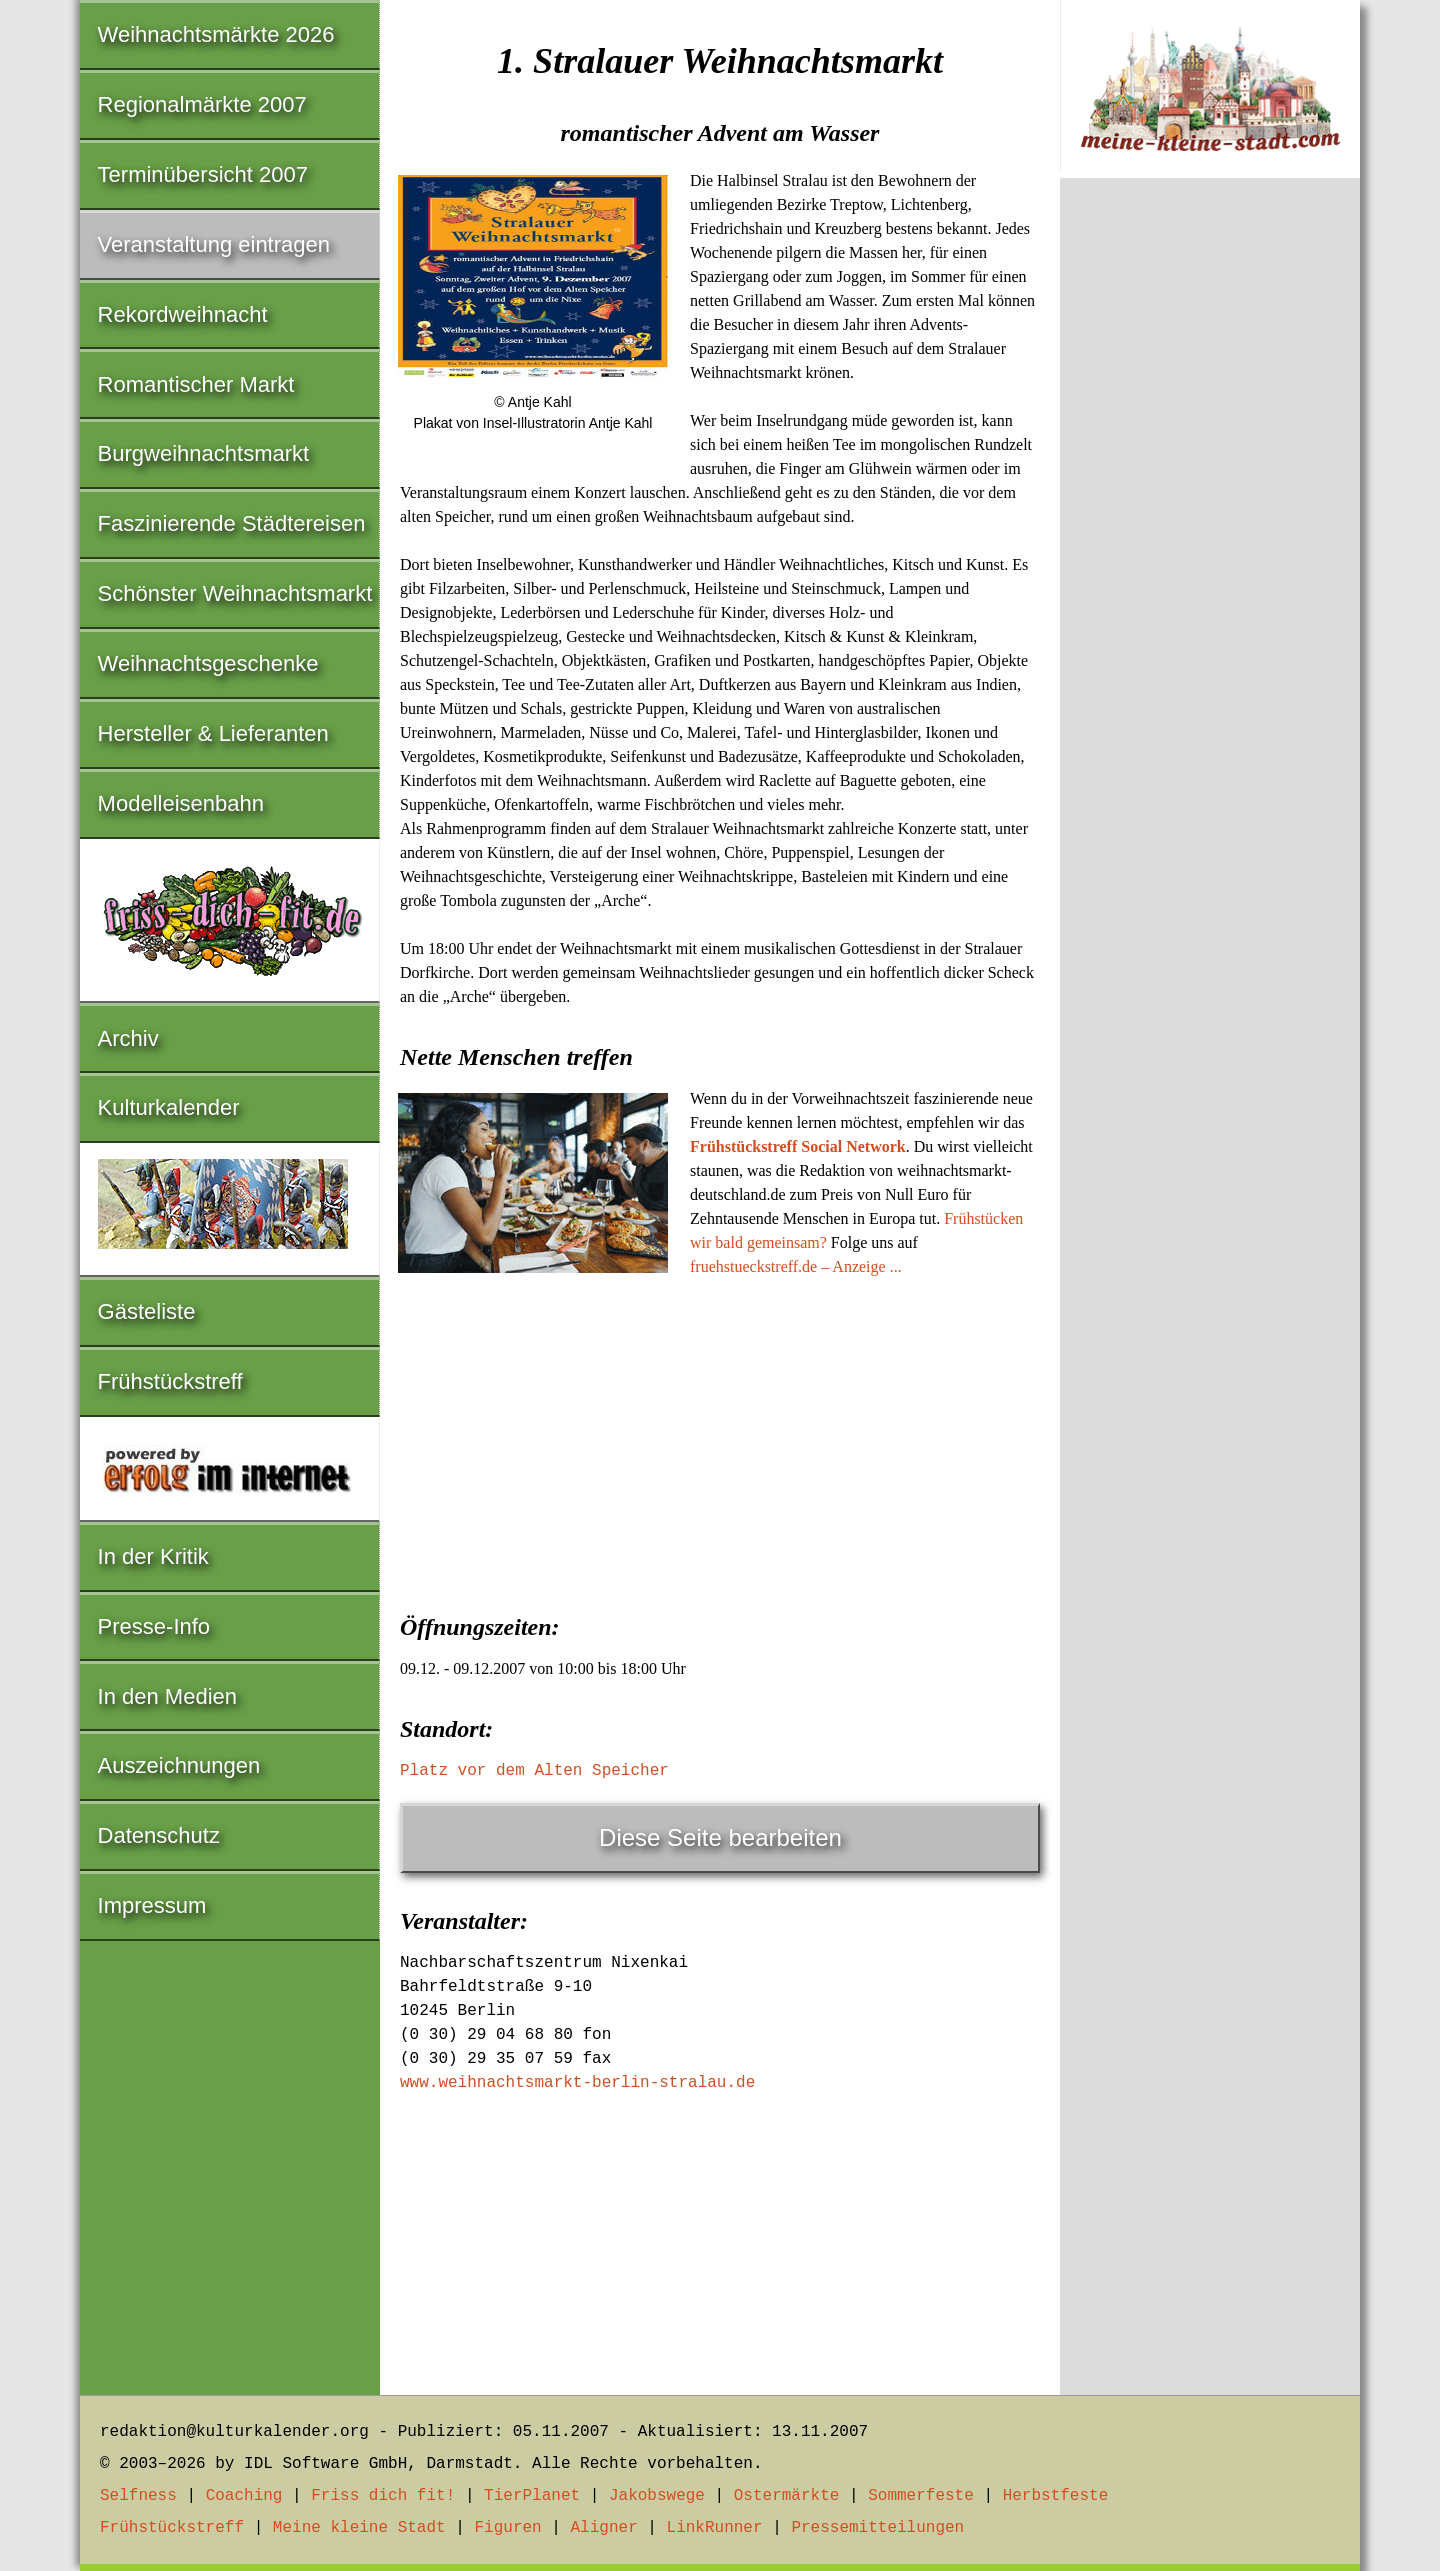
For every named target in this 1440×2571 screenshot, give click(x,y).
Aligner (604, 2528)
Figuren (507, 2528)
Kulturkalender (169, 1107)
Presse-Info (154, 1626)
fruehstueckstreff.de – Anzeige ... (796, 1266)
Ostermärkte (787, 2496)
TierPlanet (532, 2496)
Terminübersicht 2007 (203, 174)
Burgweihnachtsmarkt (204, 453)
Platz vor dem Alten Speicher (534, 1771)
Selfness (138, 2496)
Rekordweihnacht (183, 314)
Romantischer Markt (196, 384)
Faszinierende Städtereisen (232, 523)
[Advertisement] (720, 1439)
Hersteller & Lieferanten (213, 733)
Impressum (152, 1905)
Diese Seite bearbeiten (720, 1837)
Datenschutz (159, 1835)
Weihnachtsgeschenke (208, 663)
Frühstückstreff (170, 1381)
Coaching (244, 2496)
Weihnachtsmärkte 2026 (216, 34)
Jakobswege (657, 2496)
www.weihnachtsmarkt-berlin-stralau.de (577, 2083)
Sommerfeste (921, 2496)
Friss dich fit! (383, 2496)
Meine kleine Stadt (359, 2528)
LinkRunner (715, 2528)
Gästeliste (147, 1311)
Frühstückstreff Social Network (798, 1146)
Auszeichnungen (179, 1765)
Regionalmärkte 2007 (202, 104)
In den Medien (167, 1696)
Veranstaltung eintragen (214, 244)
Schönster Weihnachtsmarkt (235, 593)
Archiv (128, 1038)
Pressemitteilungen (877, 2528)
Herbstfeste (1056, 2496)
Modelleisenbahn (181, 803)
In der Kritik (153, 1556)
